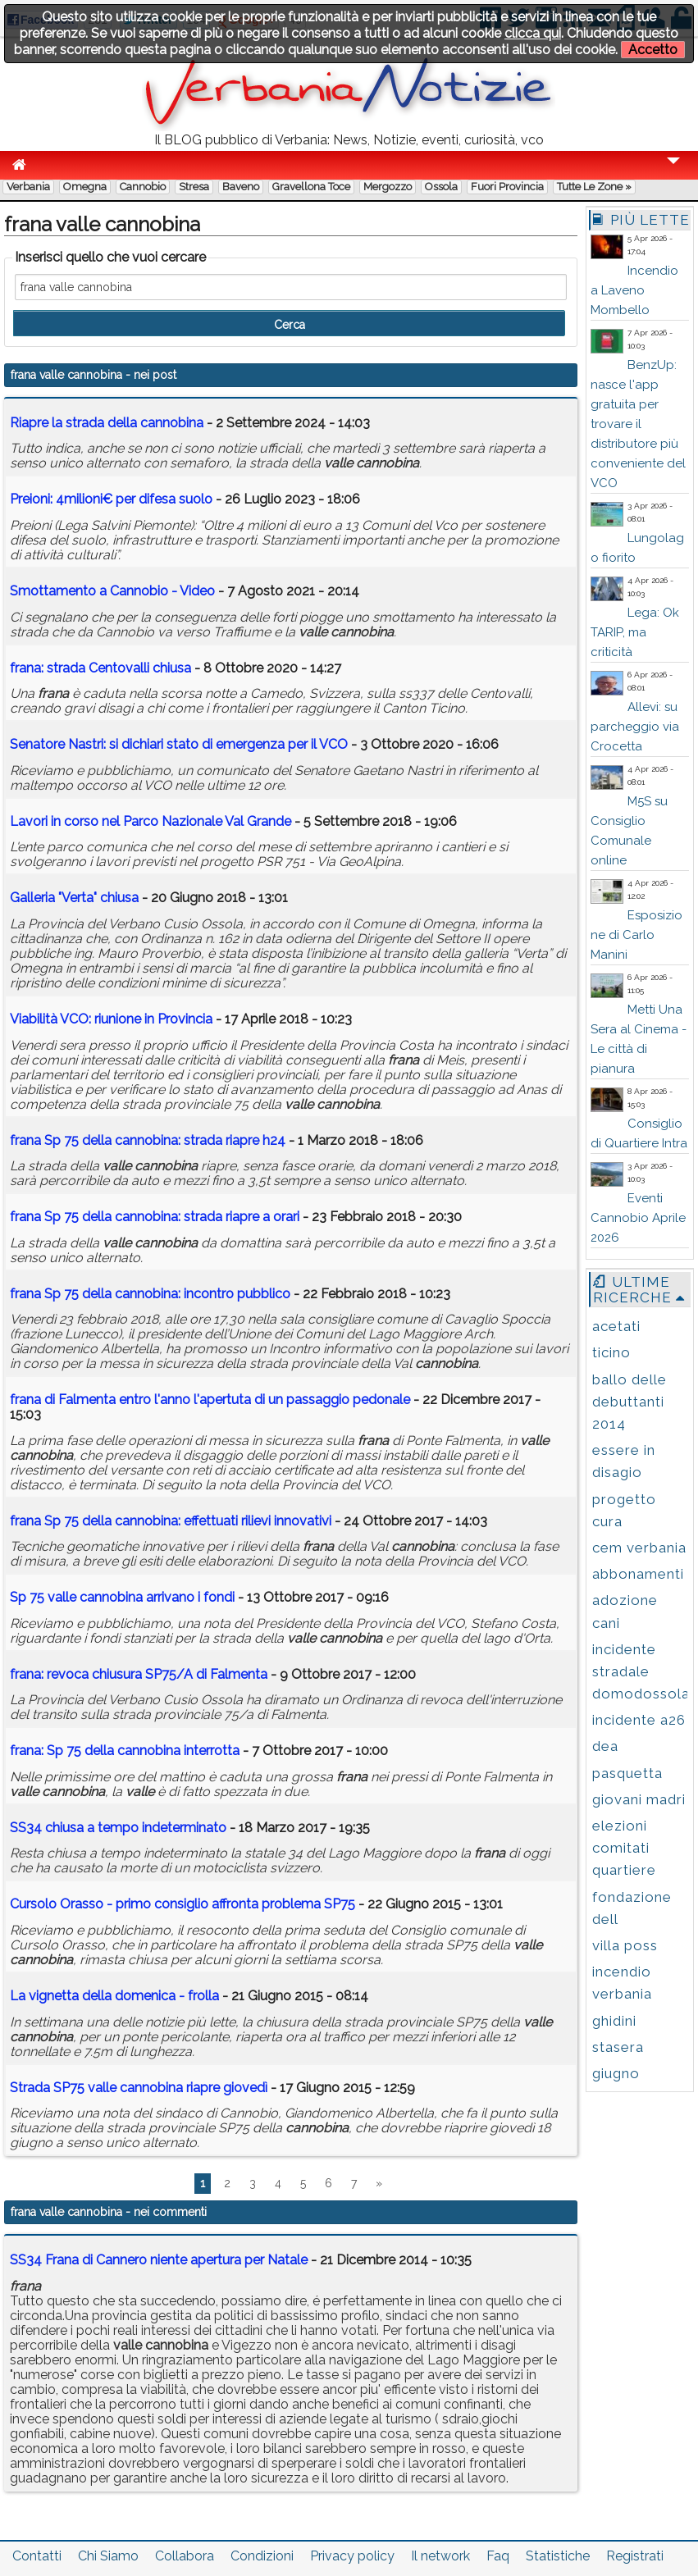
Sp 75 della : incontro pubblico (150, 1294)
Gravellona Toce (311, 186)
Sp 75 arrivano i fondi (124, 1597)
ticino (611, 1352)
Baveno (240, 186)
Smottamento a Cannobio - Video (112, 591)
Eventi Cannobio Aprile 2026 (638, 1218)
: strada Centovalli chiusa (100, 668)
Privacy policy (352, 2556)
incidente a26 (639, 1720)
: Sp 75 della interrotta (125, 1750)
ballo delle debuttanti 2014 (629, 1401)
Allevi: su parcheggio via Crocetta (635, 727)
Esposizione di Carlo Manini (636, 935)
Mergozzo (387, 186)
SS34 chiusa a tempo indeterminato (118, 1827)
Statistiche (558, 2556)
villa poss (625, 1945)
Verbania (28, 186)
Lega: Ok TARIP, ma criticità (635, 632)
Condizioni (262, 2556)
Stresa (194, 186)
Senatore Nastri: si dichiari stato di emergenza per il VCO (179, 744)
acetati (616, 1326)
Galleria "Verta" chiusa (74, 897)
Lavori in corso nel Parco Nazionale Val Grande (150, 821)
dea (605, 1746)
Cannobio (143, 186)
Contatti (37, 2556)
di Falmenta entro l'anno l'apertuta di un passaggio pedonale (210, 1399)
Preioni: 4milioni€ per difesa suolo (111, 499)
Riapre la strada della (106, 423)
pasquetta (627, 1773)
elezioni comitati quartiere (624, 1847)
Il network (440, 2556)
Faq (497, 2556)
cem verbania (639, 1547)
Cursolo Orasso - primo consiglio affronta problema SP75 (182, 1904)
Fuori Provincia (507, 186)
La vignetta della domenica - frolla (114, 1996)
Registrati (635, 2556)
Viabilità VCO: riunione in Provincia (111, 1019)
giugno (616, 2073)
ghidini (614, 2021)
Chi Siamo (108, 2556)
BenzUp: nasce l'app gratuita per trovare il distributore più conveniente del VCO (638, 424)
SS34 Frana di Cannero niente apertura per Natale (159, 2260)
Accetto (652, 49)
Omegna (85, 186)
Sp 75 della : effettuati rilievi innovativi (170, 1521)
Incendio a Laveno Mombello (634, 290)
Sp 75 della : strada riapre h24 (147, 1140)
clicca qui (532, 33)
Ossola (441, 186)
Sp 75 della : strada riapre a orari (154, 1216)
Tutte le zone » (594, 186)
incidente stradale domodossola (641, 1671)
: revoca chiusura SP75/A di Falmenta (138, 1674)
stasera (618, 2047)
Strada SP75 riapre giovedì (138, 2087)
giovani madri (639, 1799)
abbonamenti (638, 1574)
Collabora (184, 2556)
